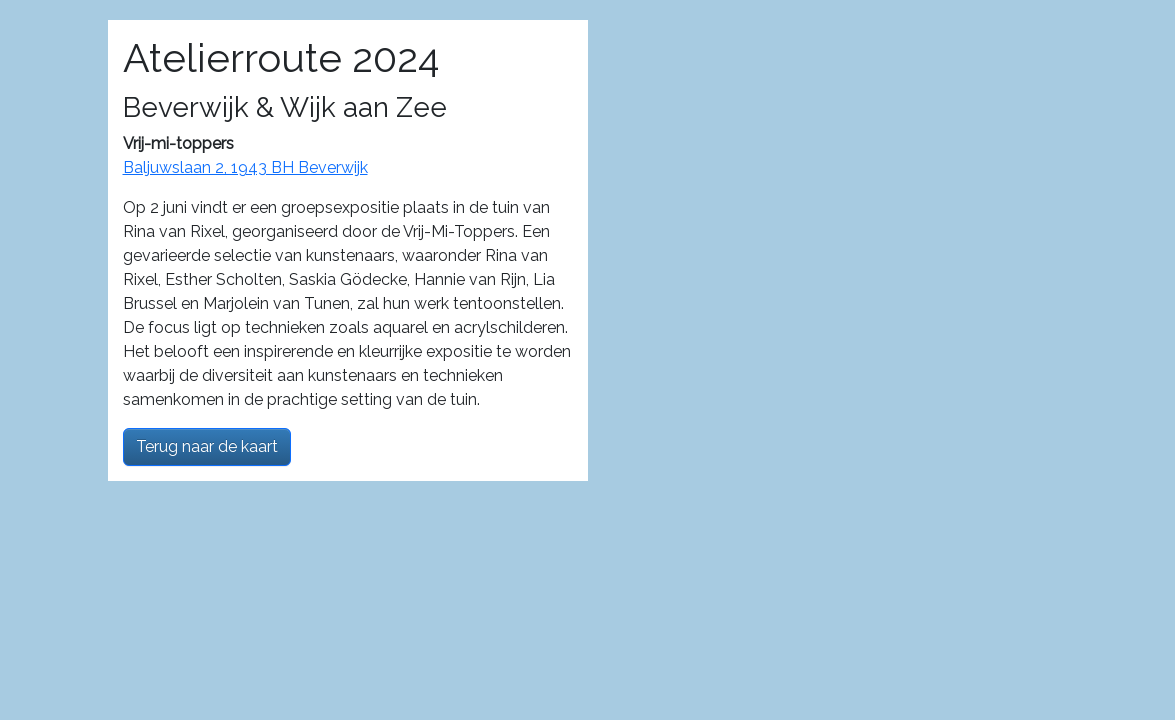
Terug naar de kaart (207, 446)
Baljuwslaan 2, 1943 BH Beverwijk (245, 167)
